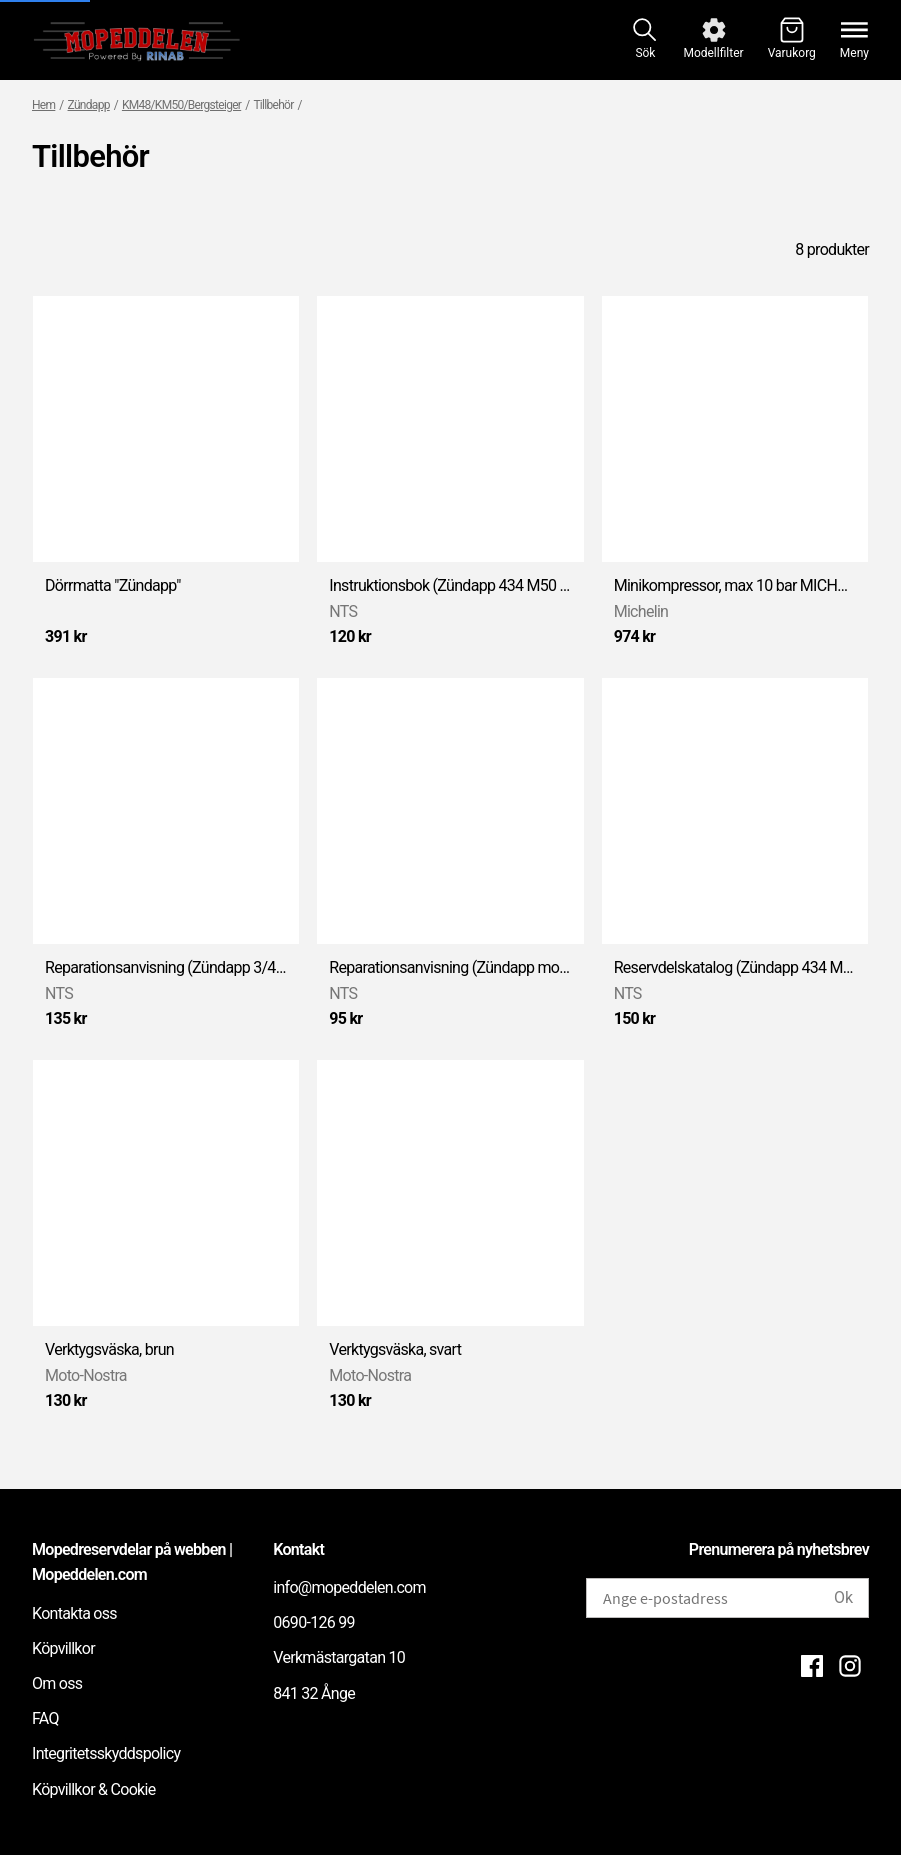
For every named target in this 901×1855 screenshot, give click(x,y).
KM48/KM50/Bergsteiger (181, 105)
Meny (854, 53)
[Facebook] (812, 1666)
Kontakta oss (74, 1613)
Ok (843, 1597)
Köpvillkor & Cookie (93, 1789)
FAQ (45, 1718)
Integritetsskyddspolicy (106, 1753)
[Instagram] (850, 1666)
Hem (43, 105)
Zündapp (89, 105)
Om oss (57, 1683)
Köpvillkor (63, 1648)
